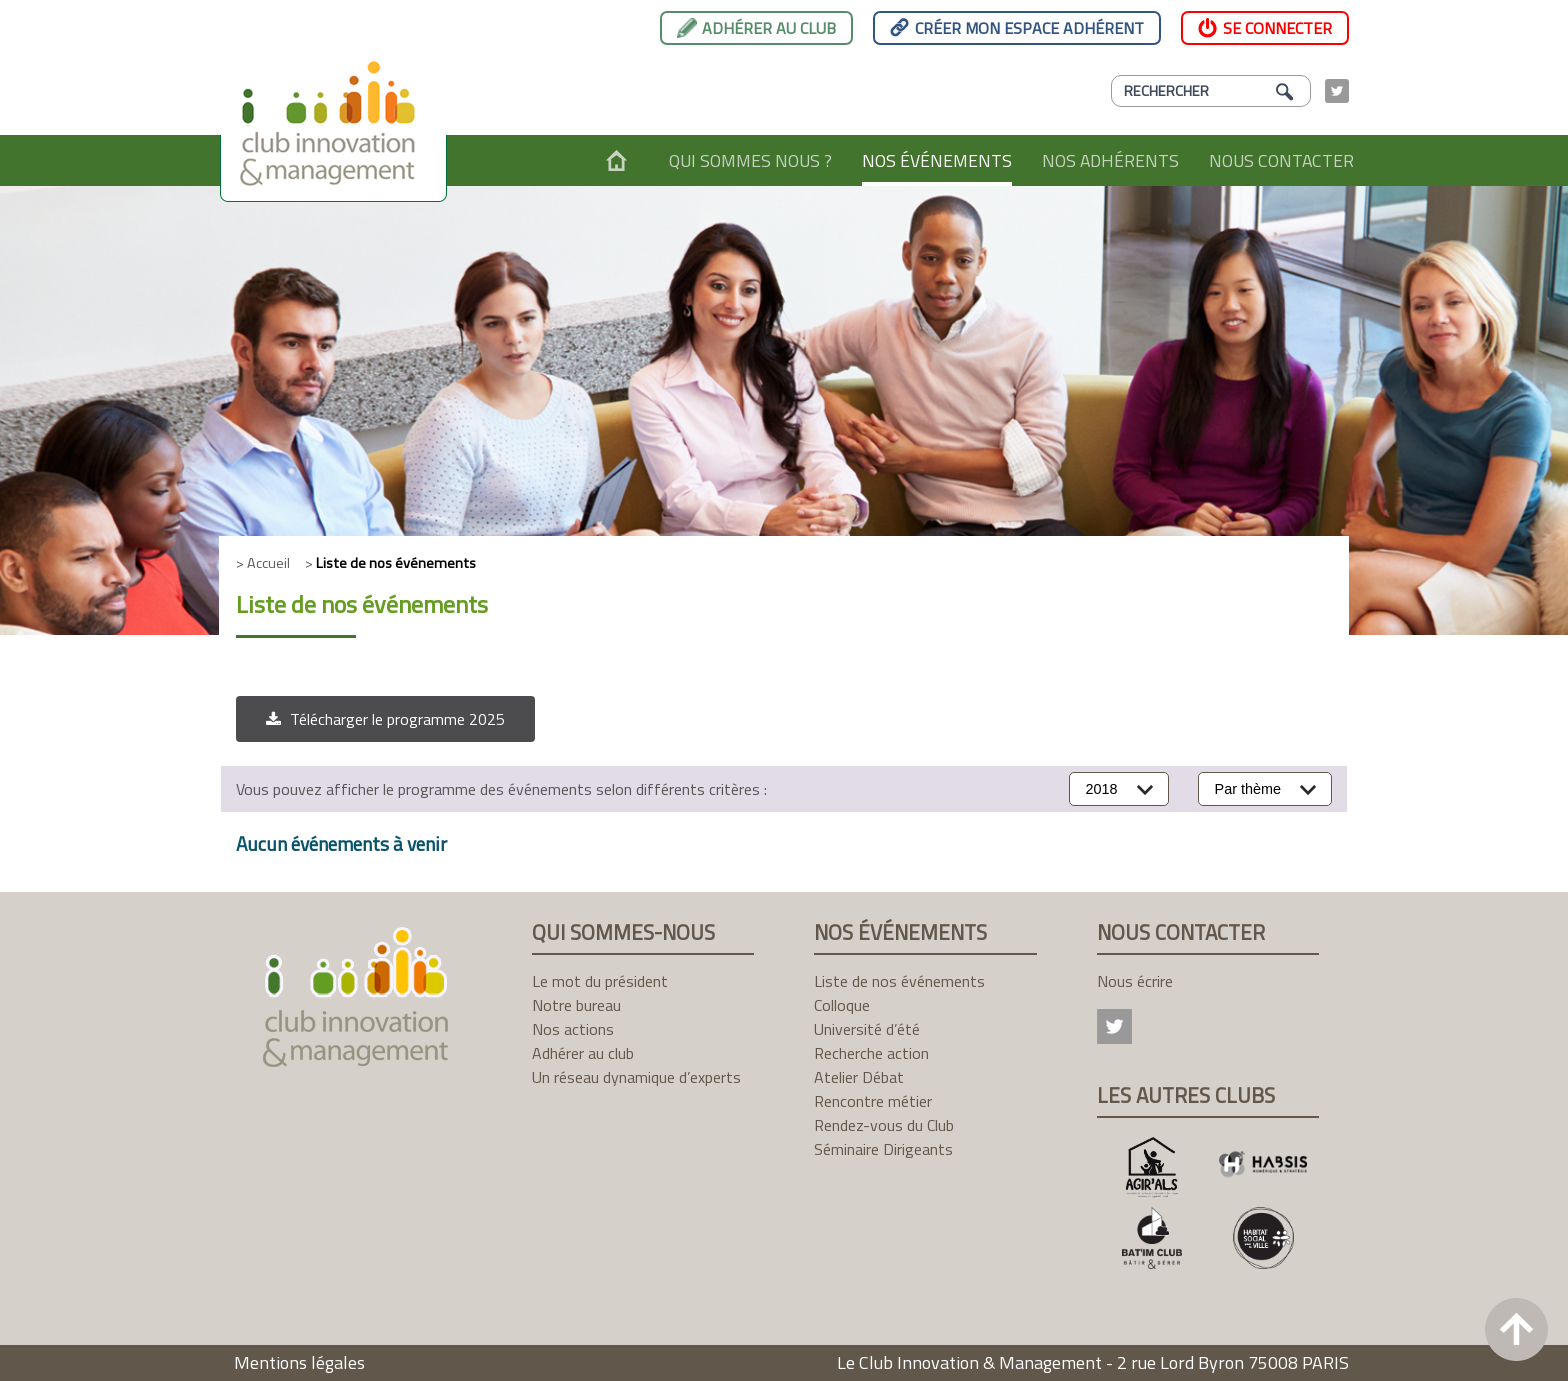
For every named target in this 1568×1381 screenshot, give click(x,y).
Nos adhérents (1110, 160)
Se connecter (1277, 28)
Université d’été (867, 1029)
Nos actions (573, 1029)
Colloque (842, 1005)
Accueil (616, 160)
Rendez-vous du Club (884, 1125)
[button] (385, 719)
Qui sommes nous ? (750, 160)
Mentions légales (299, 1362)
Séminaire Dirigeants (883, 1149)
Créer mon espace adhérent (1029, 28)
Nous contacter (1281, 160)
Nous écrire (1135, 981)
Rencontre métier (873, 1101)
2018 (1102, 789)
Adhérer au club (769, 28)
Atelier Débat (859, 1077)
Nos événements (937, 160)
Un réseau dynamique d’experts (636, 1077)
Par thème (1248, 789)
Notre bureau (576, 1005)
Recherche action (871, 1053)
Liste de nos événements (899, 981)
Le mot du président (600, 981)
